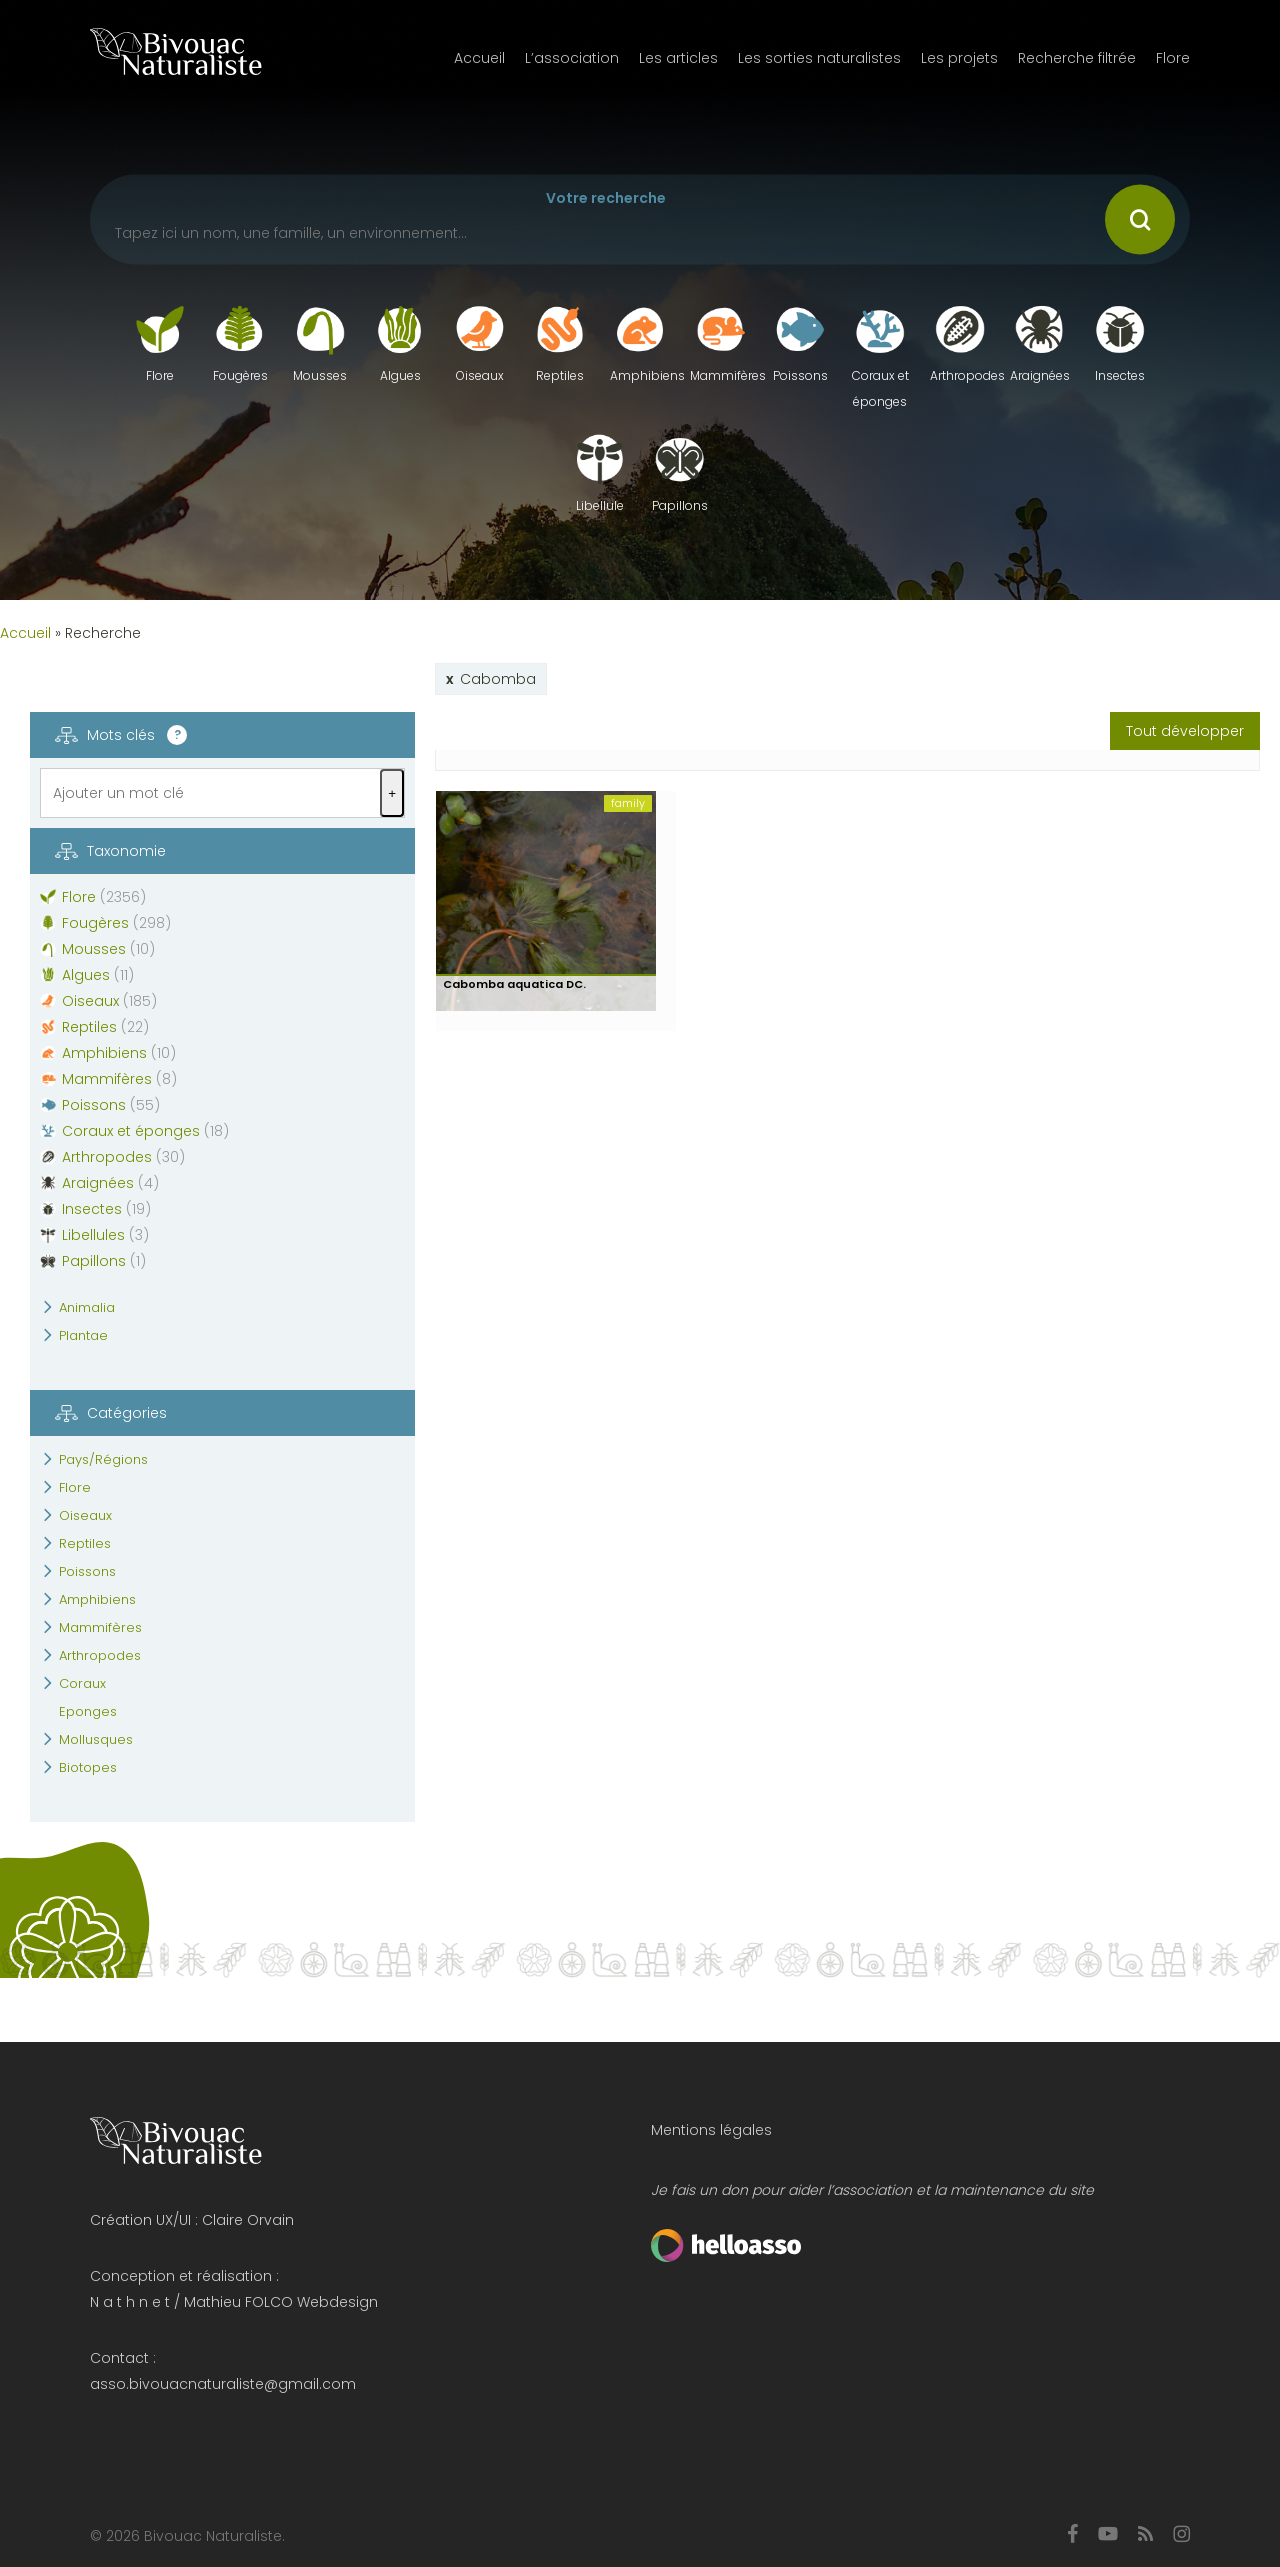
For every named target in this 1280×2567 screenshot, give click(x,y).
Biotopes (88, 1767)
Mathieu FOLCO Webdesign (281, 2302)
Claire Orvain (248, 2220)
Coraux (82, 1683)
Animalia (87, 1307)
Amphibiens (97, 1599)
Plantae (83, 1335)
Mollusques (96, 1739)
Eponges (88, 1711)
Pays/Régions (103, 1459)
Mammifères (100, 1627)
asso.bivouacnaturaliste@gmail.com (223, 2384)
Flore (75, 1487)
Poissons (87, 1571)
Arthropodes (100, 1655)
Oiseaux (85, 1515)
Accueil (25, 633)
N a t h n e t (130, 2302)
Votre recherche (606, 198)
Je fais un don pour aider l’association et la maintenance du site (872, 2190)
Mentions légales (711, 2130)
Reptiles (85, 1543)
